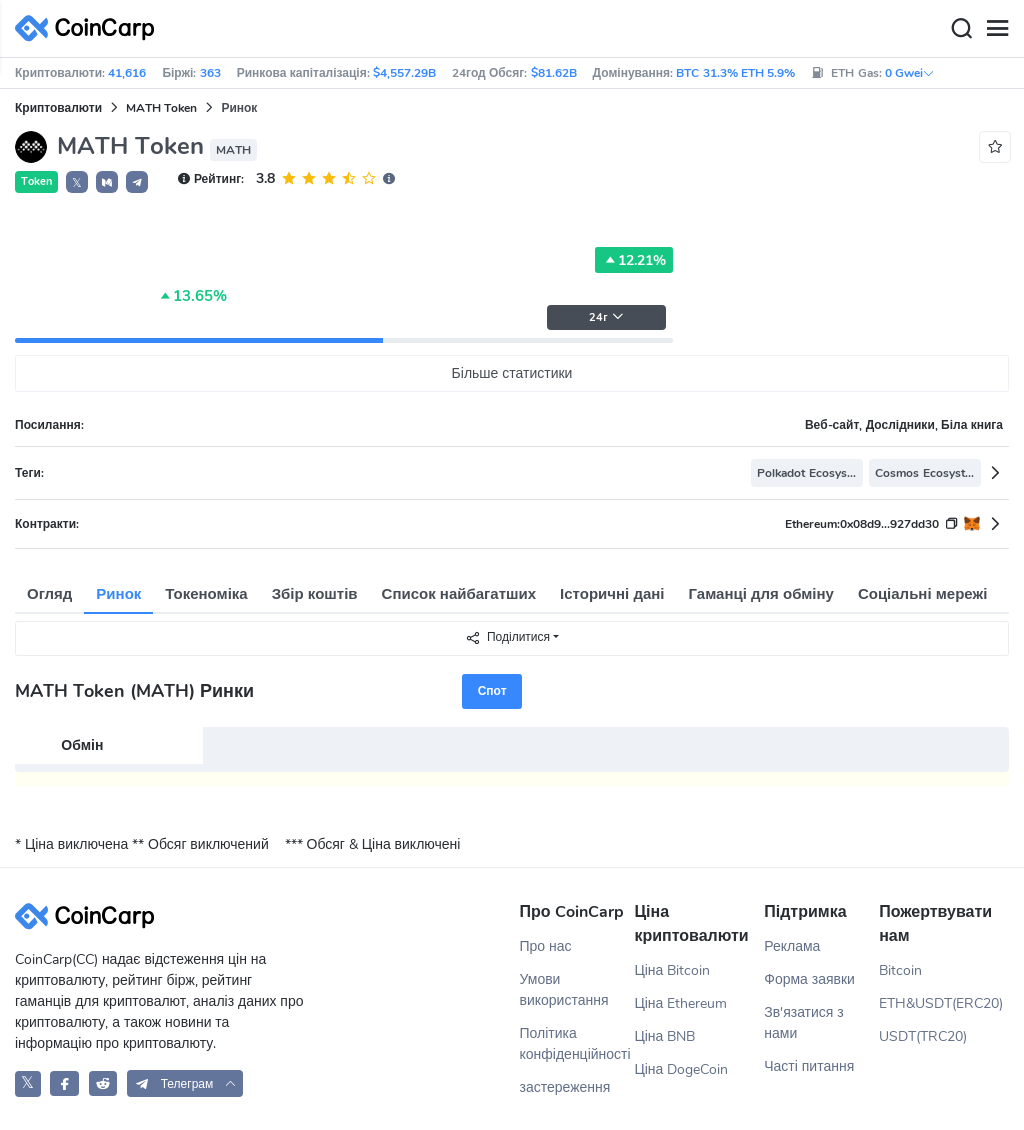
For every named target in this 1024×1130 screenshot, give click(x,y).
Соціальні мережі (922, 594)
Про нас (546, 946)
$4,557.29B (404, 73)
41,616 (127, 73)
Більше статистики (512, 373)
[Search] (961, 29)
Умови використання (564, 990)
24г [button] (606, 317)
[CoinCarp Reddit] (103, 1083)
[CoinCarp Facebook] (64, 1083)
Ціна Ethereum (680, 1003)
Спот (492, 691)
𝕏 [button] (77, 183)
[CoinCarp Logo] (90, 28)
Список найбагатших (459, 594)
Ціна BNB (664, 1036)
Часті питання (809, 1066)
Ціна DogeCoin (681, 1069)
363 (210, 73)
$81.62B (554, 73)
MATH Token (161, 108)
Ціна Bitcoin (672, 970)
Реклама (792, 946)
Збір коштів (315, 594)
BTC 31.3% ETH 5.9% (735, 73)
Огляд (49, 594)
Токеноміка (206, 594)
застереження (565, 1087)
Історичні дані (612, 594)
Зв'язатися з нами (804, 1023)
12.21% (634, 260)
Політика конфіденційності (575, 1044)
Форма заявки (809, 979)
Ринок (118, 594)
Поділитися (507, 637)
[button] (107, 182)
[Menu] (997, 29)
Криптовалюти (58, 108)
